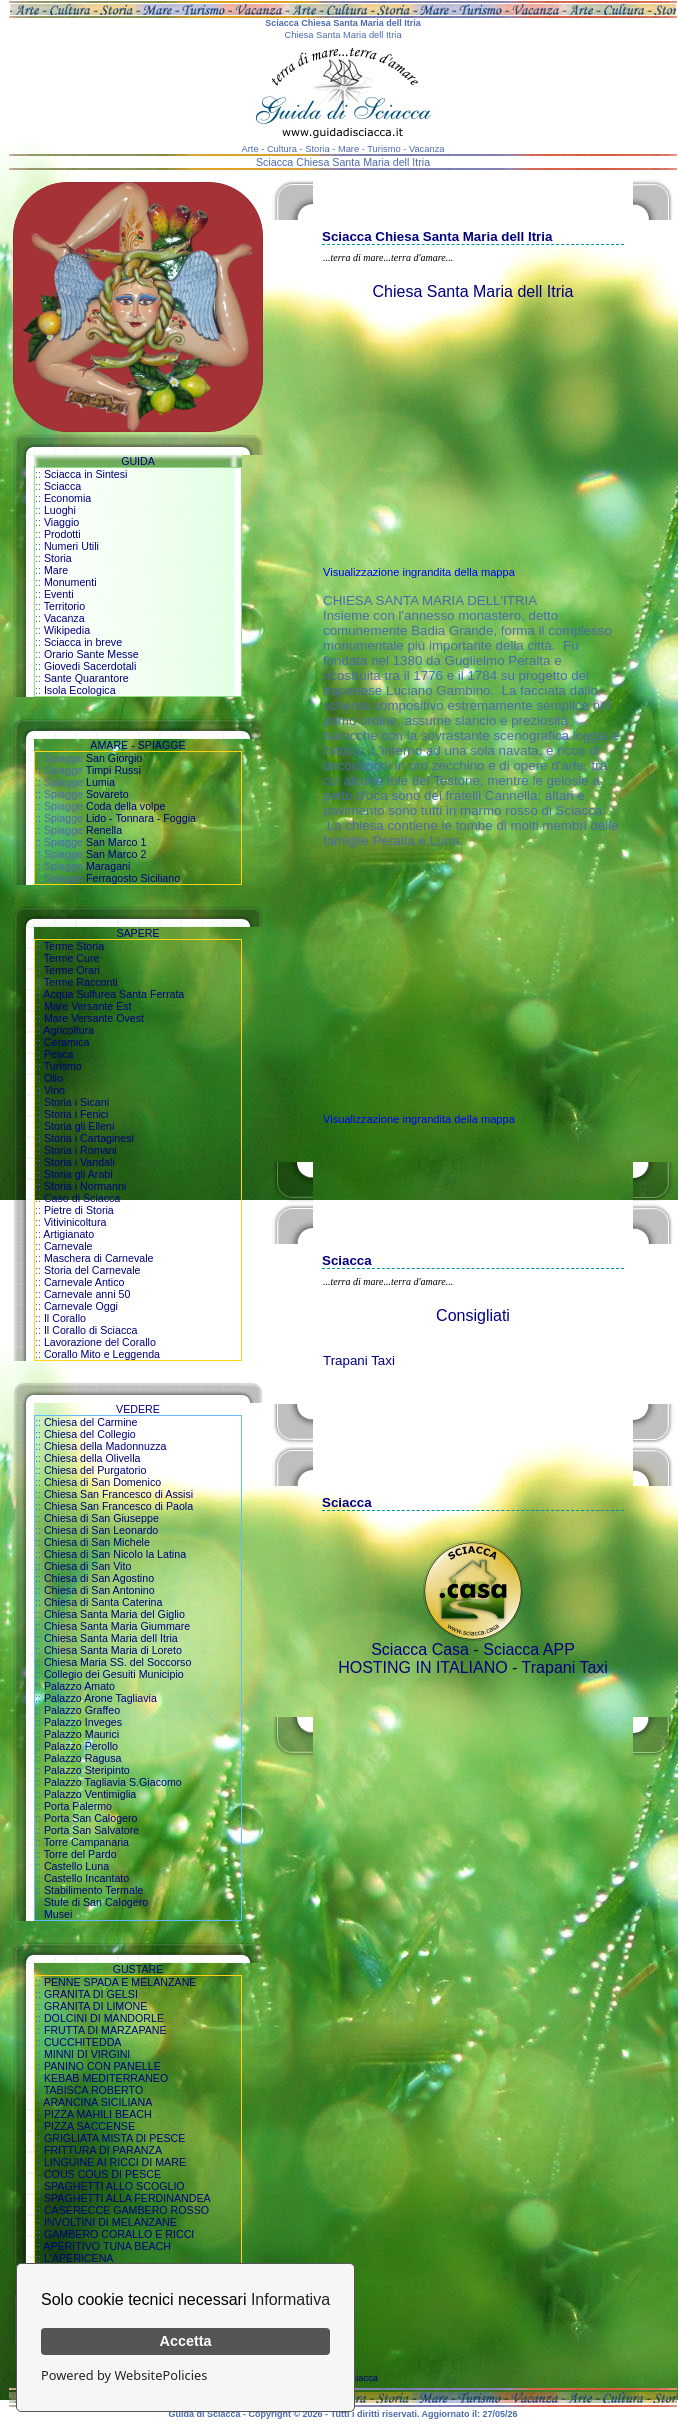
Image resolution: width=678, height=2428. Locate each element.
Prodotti (62, 534)
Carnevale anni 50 (87, 1294)
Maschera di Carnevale (99, 1258)
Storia (58, 558)
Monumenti (70, 582)
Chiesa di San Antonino (99, 1590)
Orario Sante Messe (91, 654)
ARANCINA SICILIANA (97, 2102)
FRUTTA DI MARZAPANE (105, 2030)
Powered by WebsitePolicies (124, 2375)
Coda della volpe (125, 806)
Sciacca (62, 486)
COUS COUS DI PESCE (102, 2174)
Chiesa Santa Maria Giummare (117, 1626)
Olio (53, 1078)
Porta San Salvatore (91, 1830)
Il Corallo (65, 1318)
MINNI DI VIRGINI (87, 2054)
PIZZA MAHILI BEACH (98, 2114)
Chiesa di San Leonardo (101, 1530)
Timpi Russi (113, 770)
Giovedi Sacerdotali (90, 666)
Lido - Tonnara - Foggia (141, 818)
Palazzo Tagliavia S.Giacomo (113, 1782)
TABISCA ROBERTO (94, 2090)
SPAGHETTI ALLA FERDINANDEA (127, 2198)
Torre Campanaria (86, 1842)
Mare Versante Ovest (94, 1018)
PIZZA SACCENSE (89, 2126)
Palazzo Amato (79, 1686)
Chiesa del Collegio (90, 1434)
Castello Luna (76, 1866)
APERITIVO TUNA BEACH (107, 2246)
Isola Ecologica (80, 690)
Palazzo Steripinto (87, 1770)
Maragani (108, 866)
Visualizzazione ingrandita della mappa (419, 572)
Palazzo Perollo (81, 1746)
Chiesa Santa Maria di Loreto (113, 1650)
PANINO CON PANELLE (102, 2066)
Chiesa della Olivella (92, 1458)
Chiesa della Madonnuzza (105, 1446)
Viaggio (61, 522)
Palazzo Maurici (81, 1734)
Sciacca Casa (420, 1649)
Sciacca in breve (83, 642)
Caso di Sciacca (82, 1198)
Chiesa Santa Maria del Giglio (114, 1614)
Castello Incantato (86, 1878)
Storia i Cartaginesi (89, 1138)
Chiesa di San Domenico (102, 1482)
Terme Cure (72, 958)
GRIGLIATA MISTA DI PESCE (115, 2138)
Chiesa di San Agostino (99, 1578)
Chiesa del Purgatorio (95, 1470)
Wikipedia (67, 630)
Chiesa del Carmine (91, 1422)
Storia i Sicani (76, 1102)
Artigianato (68, 1234)
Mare (56, 570)
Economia (67, 498)
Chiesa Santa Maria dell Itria (111, 1638)
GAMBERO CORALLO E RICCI (119, 2234)
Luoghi (60, 510)
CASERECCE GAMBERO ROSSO (126, 2210)
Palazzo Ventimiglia (90, 1794)
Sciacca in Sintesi (86, 474)
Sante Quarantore (86, 678)
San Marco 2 (116, 854)
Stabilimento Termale (93, 1890)
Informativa (290, 2299)
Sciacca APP (529, 1649)
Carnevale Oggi (81, 1306)
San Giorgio (114, 758)
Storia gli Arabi (78, 1174)
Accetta (186, 2341)
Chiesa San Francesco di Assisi (118, 1494)
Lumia (100, 782)
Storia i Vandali (79, 1162)
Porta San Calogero (91, 1818)
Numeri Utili (71, 546)
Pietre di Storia (79, 1210)
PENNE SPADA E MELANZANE (120, 1982)
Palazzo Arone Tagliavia (100, 1698)
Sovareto (107, 794)
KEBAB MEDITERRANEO (106, 2078)
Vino (54, 1090)
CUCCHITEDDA (83, 2042)
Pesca (59, 1054)
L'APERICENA (79, 2258)
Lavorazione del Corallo (100, 1342)
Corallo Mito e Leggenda (102, 1354)
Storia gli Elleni (79, 1126)
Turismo (63, 1066)
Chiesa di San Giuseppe (101, 1518)
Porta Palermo (78, 1806)
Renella (104, 830)
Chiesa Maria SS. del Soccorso (117, 1662)
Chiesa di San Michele (97, 1542)
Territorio (64, 606)
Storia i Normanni (85, 1186)
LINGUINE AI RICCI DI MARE (115, 2162)
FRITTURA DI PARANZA (103, 2150)
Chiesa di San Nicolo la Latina (115, 1554)
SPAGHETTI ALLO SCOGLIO (114, 2186)
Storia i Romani (80, 1150)
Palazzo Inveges (83, 1722)
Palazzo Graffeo (82, 1710)
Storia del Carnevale (92, 1270)
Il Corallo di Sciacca (91, 1330)
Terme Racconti (81, 982)
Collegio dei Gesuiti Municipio (114, 1674)
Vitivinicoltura (75, 1222)
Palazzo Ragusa (83, 1758)
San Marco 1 (116, 842)
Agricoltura (68, 1030)
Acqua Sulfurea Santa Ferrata (113, 994)
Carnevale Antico (84, 1282)
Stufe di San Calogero (96, 1902)
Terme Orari (72, 970)
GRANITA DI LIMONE (95, 2006)
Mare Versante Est (88, 1006)
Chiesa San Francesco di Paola (118, 1506)
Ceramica (67, 1042)
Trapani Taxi (359, 1360)
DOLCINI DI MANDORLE (104, 2018)
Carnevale (68, 1246)
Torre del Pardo (80, 1854)
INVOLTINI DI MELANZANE (110, 2222)
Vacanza (64, 618)
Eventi (59, 594)
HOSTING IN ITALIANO (423, 1667)
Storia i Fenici (76, 1114)
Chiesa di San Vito (87, 1566)
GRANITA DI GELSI (91, 1994)
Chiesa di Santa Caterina (103, 1602)
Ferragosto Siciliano (133, 878)
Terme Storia (74, 946)
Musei (58, 1914)
